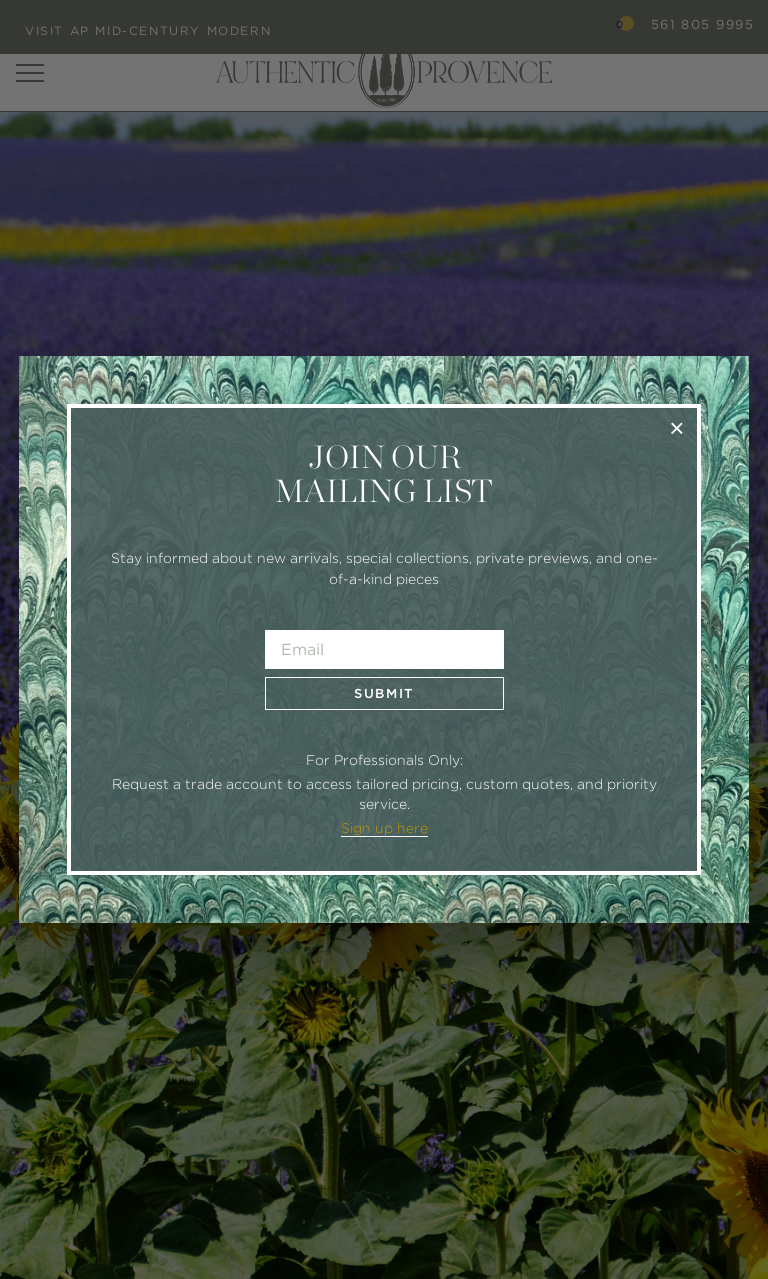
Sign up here (384, 828)
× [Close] (676, 427)
